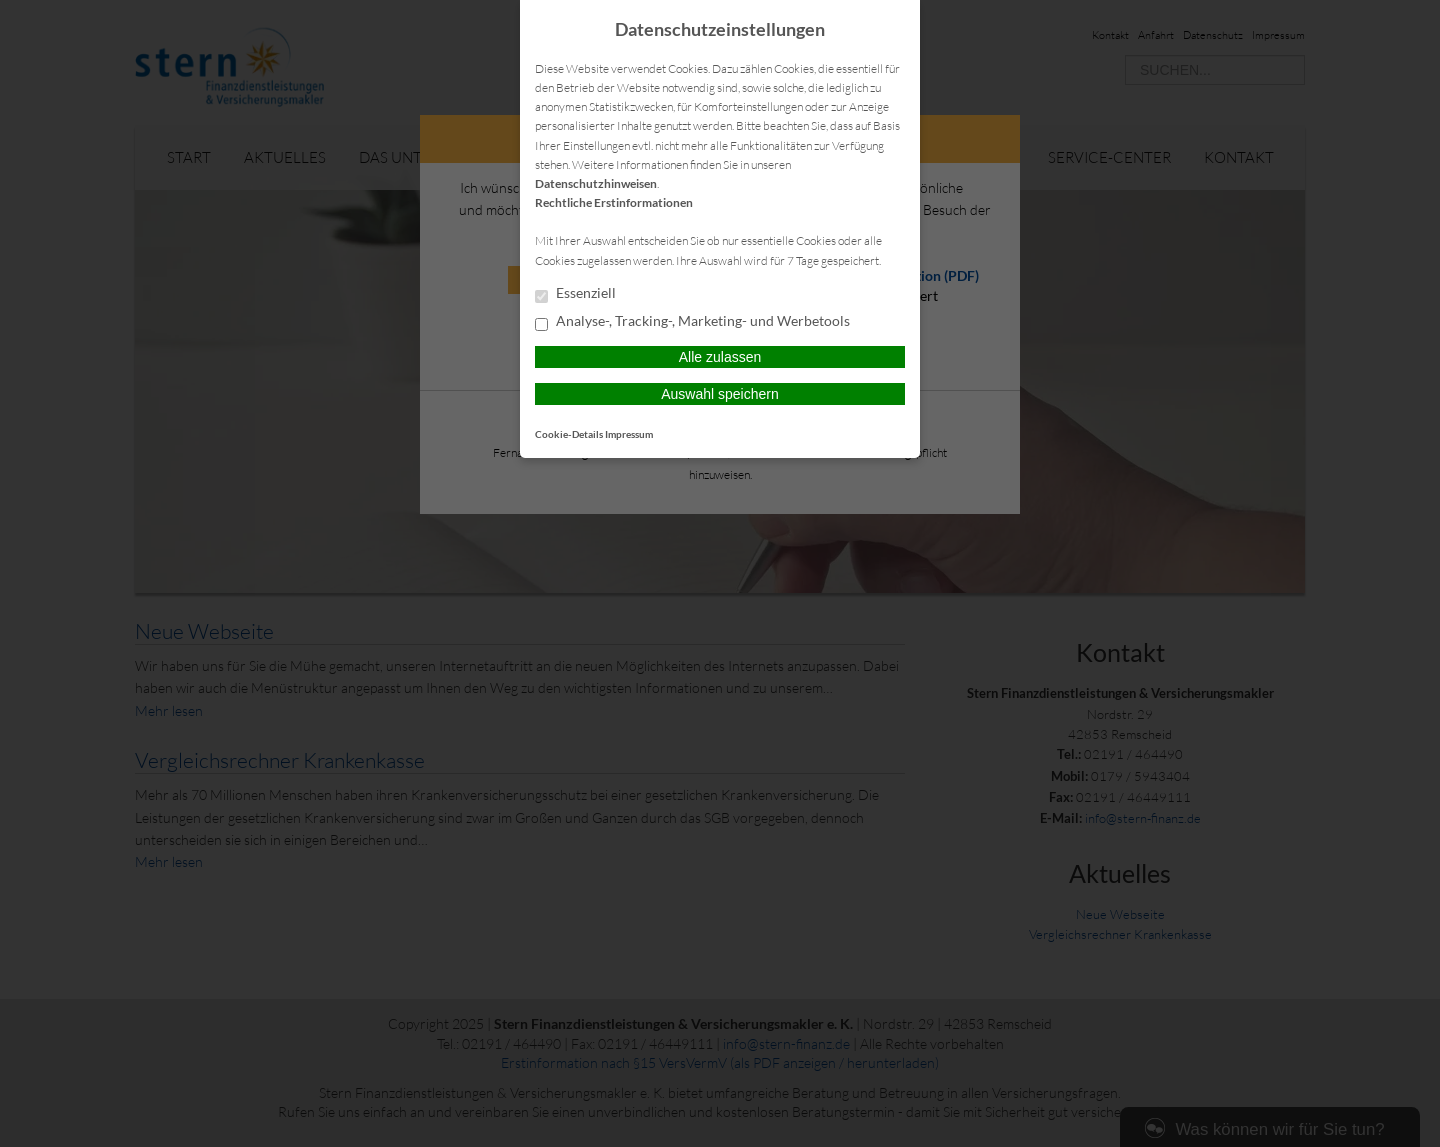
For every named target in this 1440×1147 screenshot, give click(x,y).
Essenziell (575, 294)
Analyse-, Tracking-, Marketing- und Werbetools (692, 322)
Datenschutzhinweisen (596, 183)
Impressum (629, 434)
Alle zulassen (720, 357)
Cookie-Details (569, 434)
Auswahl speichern (720, 394)
